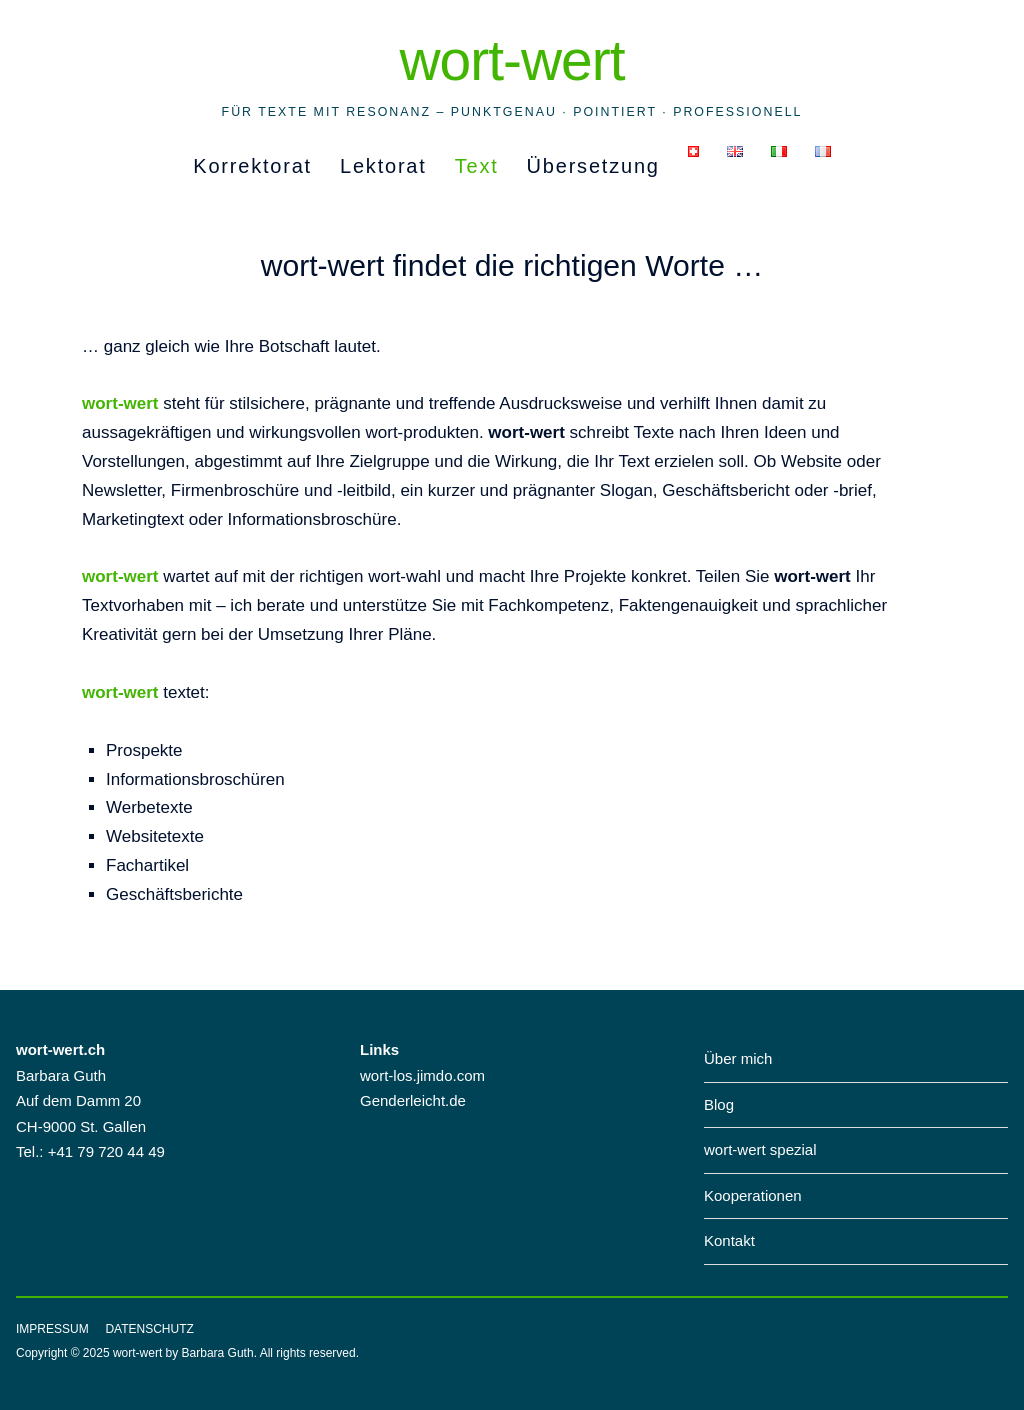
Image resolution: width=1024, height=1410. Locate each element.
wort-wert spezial (760, 1149)
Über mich (738, 1058)
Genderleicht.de (413, 1100)
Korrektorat (252, 166)
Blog (719, 1104)
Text (477, 166)
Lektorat (383, 166)
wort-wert (511, 60)
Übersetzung (593, 166)
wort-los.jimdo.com (422, 1075)
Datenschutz (149, 1329)
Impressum (52, 1329)
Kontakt (729, 1240)
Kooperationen (753, 1195)
